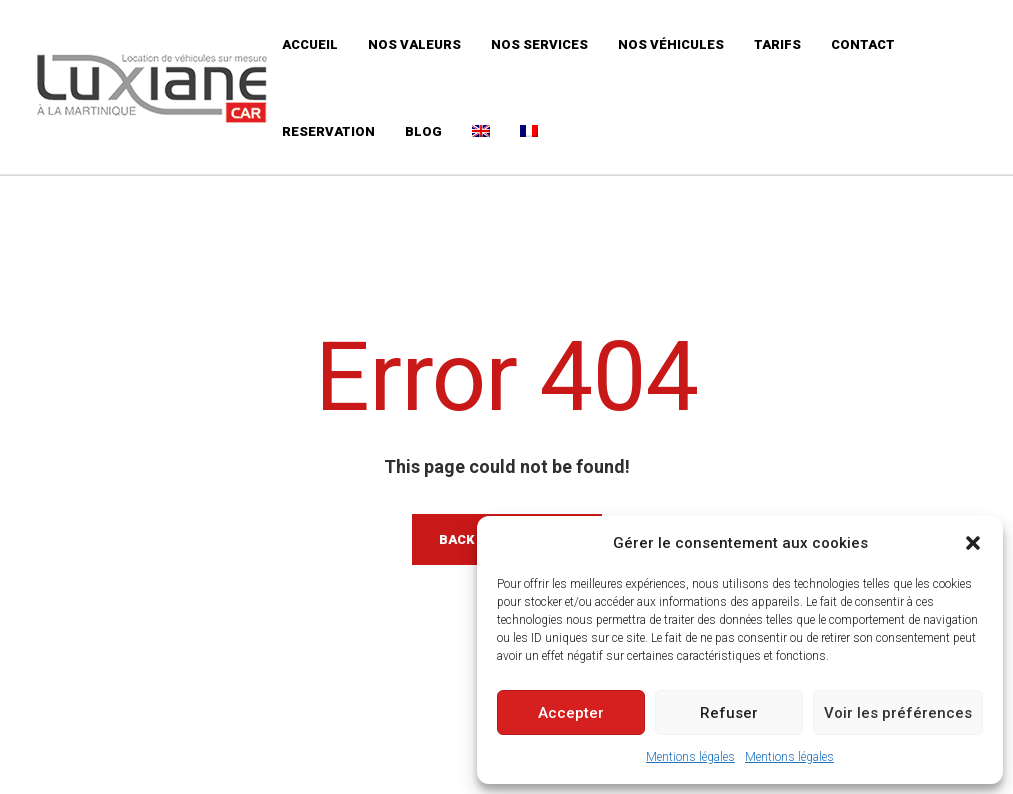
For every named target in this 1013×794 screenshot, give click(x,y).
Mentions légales (690, 757)
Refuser (729, 713)
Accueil (310, 44)
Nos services (539, 44)
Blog (423, 131)
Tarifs (777, 44)
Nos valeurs (414, 44)
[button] (973, 543)
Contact (863, 44)
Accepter (571, 713)
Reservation (328, 131)
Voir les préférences (898, 713)
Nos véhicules (671, 44)
